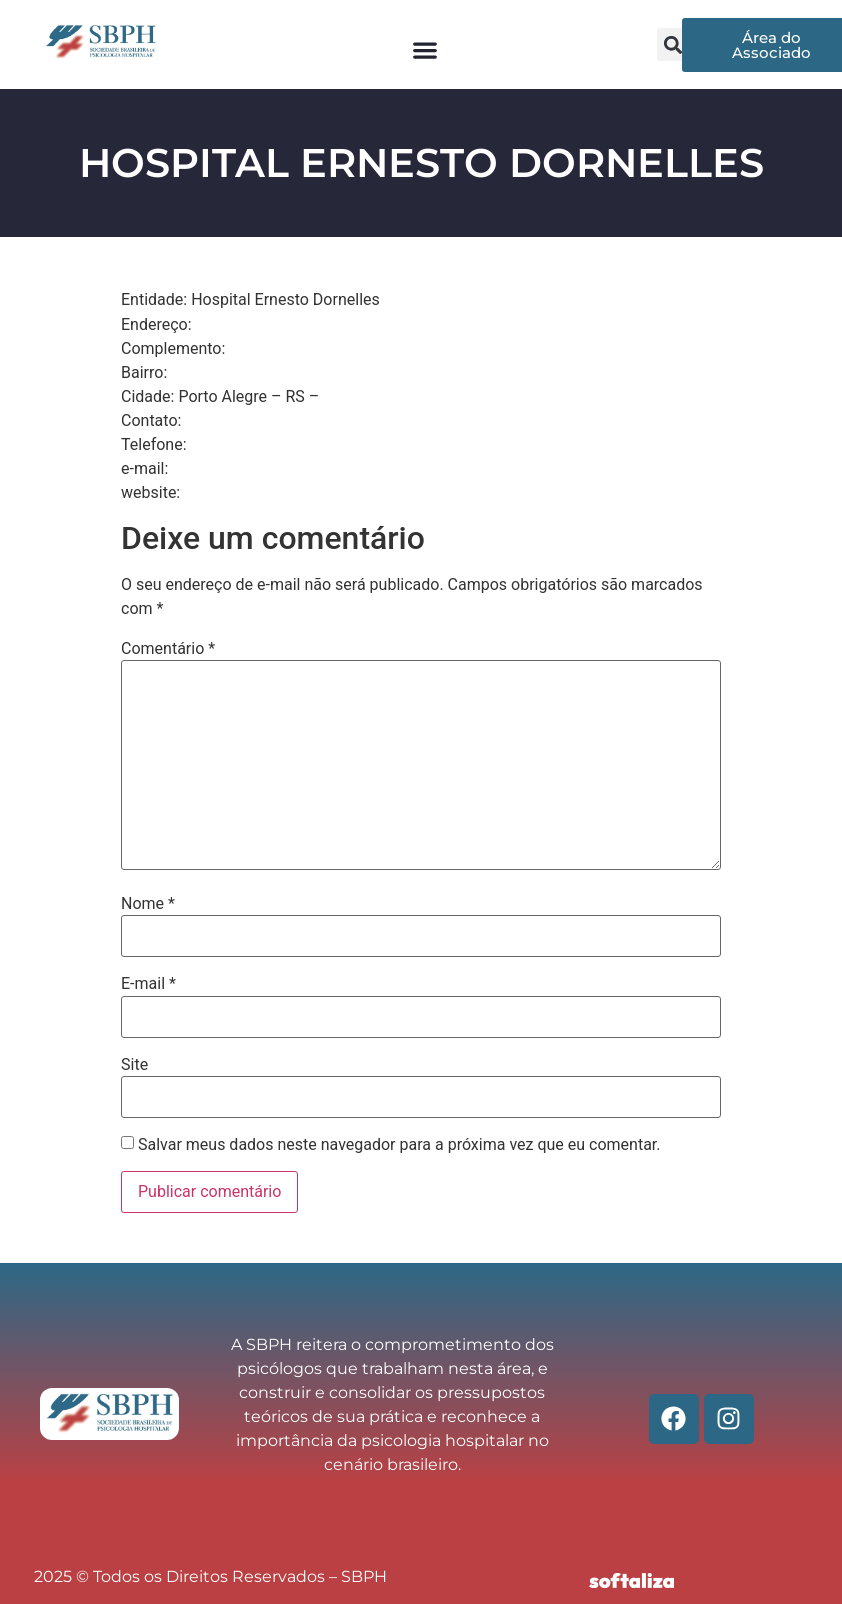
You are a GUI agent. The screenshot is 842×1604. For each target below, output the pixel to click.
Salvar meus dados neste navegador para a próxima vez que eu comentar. (399, 1145)
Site (134, 1065)
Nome (148, 904)
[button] (424, 49)
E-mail (148, 984)
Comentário (168, 649)
